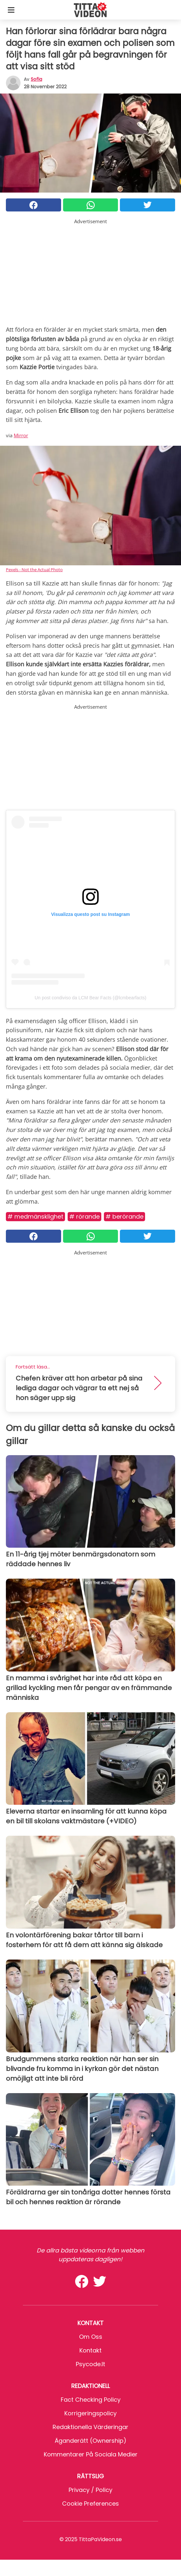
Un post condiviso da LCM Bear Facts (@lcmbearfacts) (90, 997)
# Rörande (84, 1216)
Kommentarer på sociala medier (91, 2454)
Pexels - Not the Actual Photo (34, 569)
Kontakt (90, 2350)
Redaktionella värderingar (90, 2427)
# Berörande (124, 1216)
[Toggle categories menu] (11, 10)
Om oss (90, 2337)
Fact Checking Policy (91, 2399)
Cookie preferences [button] (90, 2503)
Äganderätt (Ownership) (90, 2441)
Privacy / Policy (90, 2490)
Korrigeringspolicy (90, 2413)
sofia (36, 79)
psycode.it (90, 2364)
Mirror (21, 435)
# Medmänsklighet (35, 1216)
